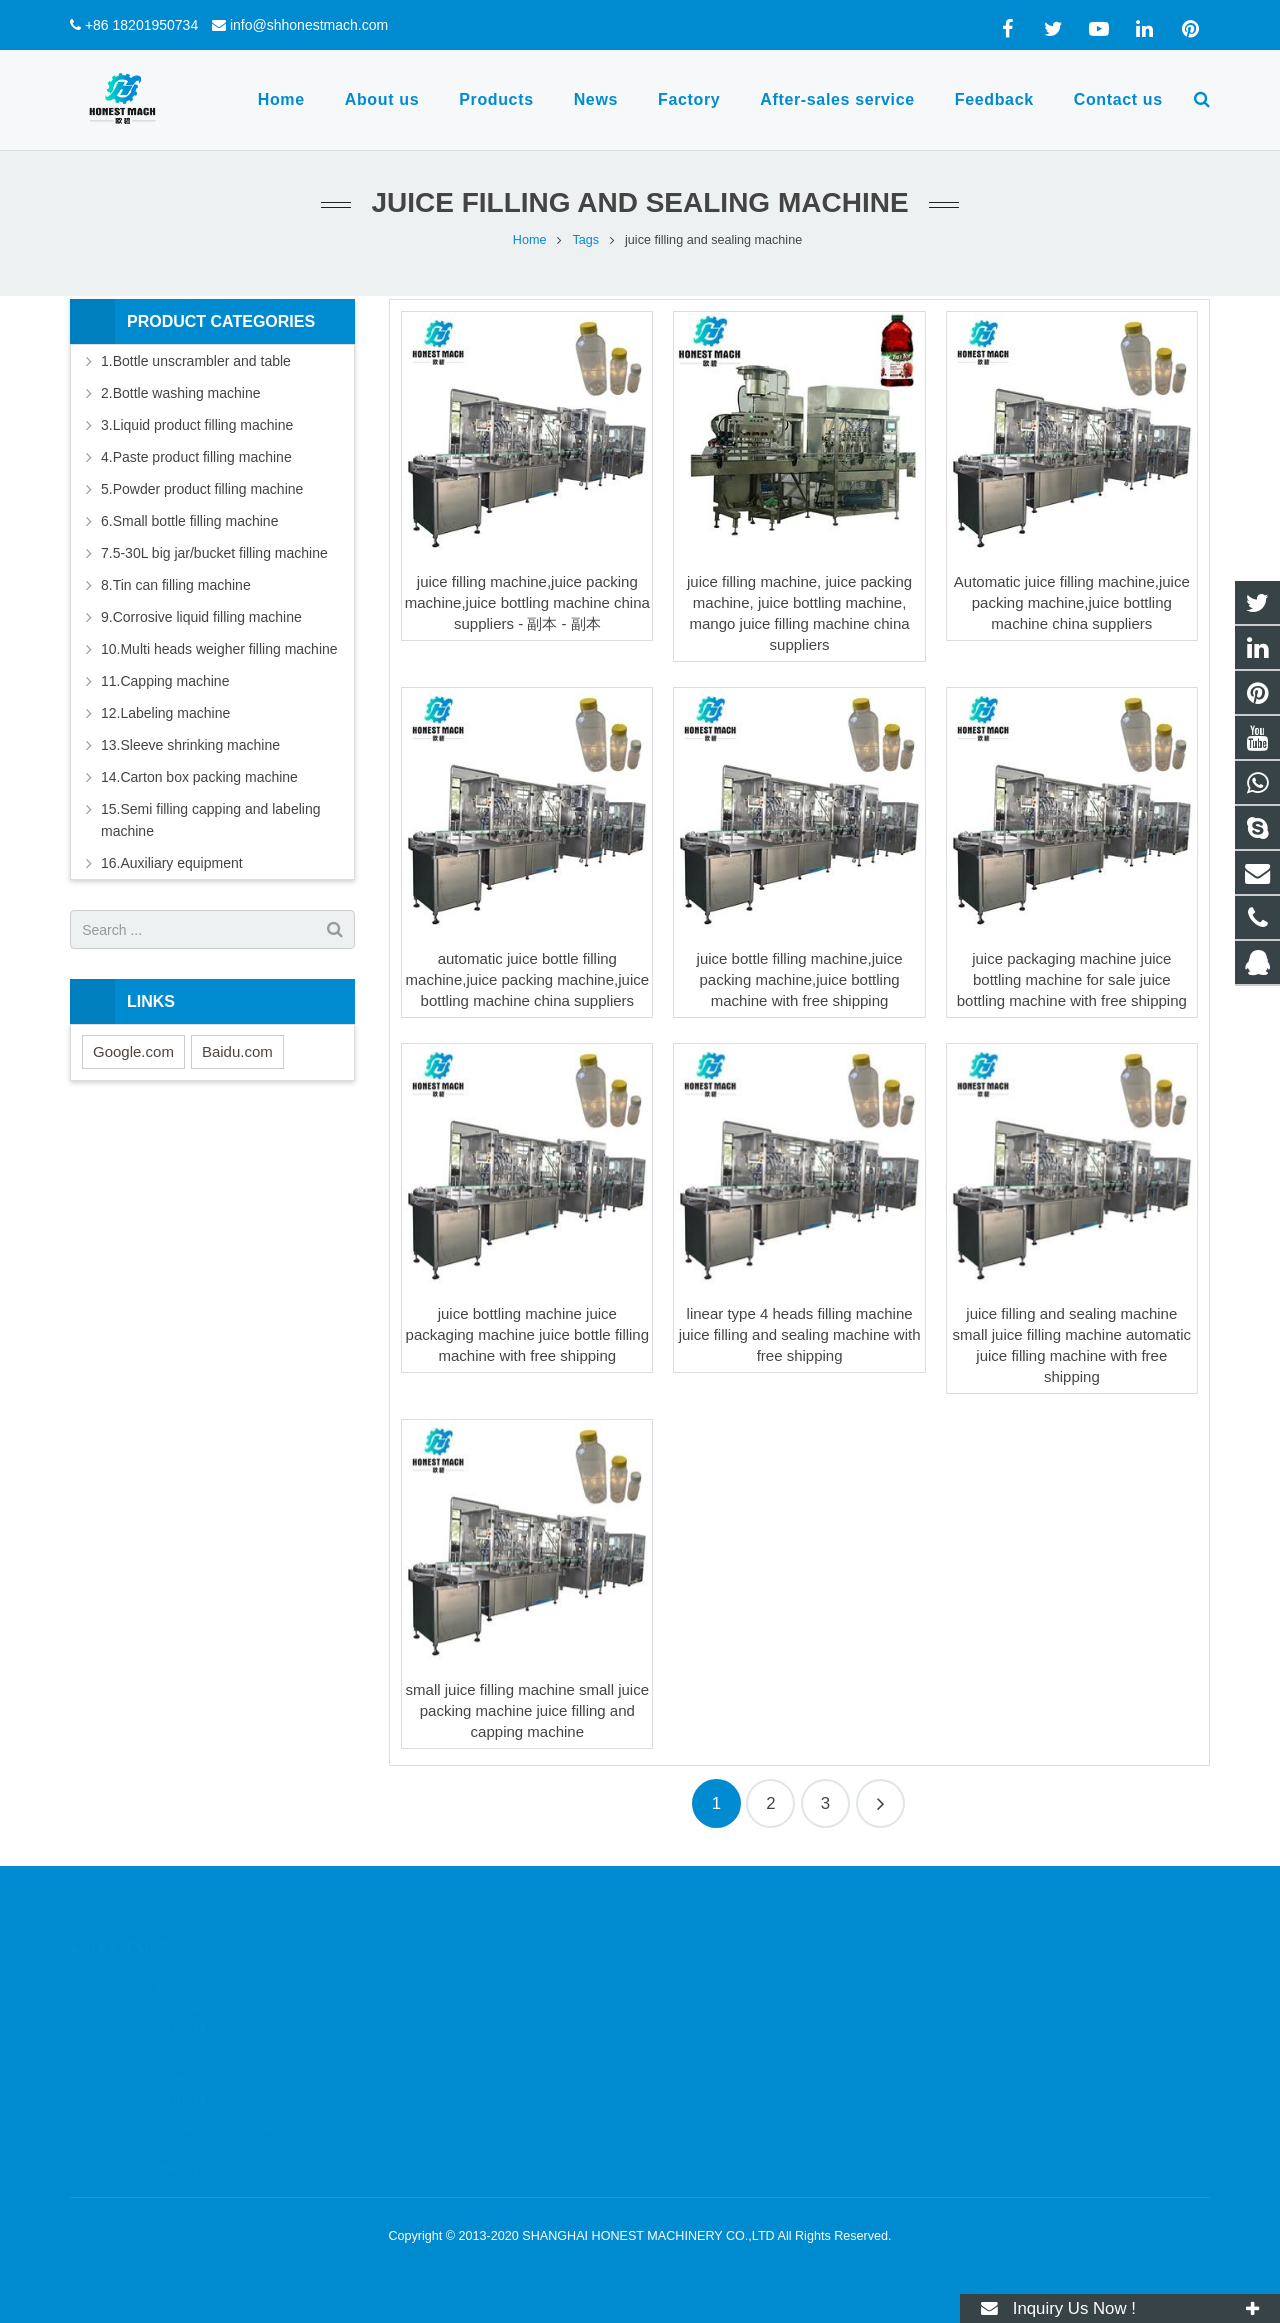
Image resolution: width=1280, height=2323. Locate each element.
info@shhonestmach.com (309, 25)
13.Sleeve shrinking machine (190, 745)
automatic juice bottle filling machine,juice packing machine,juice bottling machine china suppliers (527, 979)
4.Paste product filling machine (196, 457)
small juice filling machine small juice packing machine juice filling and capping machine (527, 1710)
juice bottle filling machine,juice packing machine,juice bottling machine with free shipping (800, 979)
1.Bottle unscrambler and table (196, 361)
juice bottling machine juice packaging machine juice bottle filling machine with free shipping (527, 1334)
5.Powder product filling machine (202, 489)
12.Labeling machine (165, 713)
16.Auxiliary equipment (172, 863)
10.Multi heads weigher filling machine (219, 649)
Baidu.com (237, 1051)
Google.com (133, 1051)
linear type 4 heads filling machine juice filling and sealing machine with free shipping (800, 1334)
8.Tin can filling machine (176, 585)
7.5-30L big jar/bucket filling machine (214, 553)
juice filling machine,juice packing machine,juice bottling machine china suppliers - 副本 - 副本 (527, 602)
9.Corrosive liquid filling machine (201, 617)
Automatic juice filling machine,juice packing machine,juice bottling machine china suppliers (1072, 602)
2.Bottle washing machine (181, 393)
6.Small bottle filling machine (189, 521)
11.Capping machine (165, 681)
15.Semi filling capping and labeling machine (210, 820)
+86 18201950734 (141, 25)
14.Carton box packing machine (199, 777)
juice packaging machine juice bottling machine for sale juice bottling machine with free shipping (1072, 979)
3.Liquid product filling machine (197, 425)
